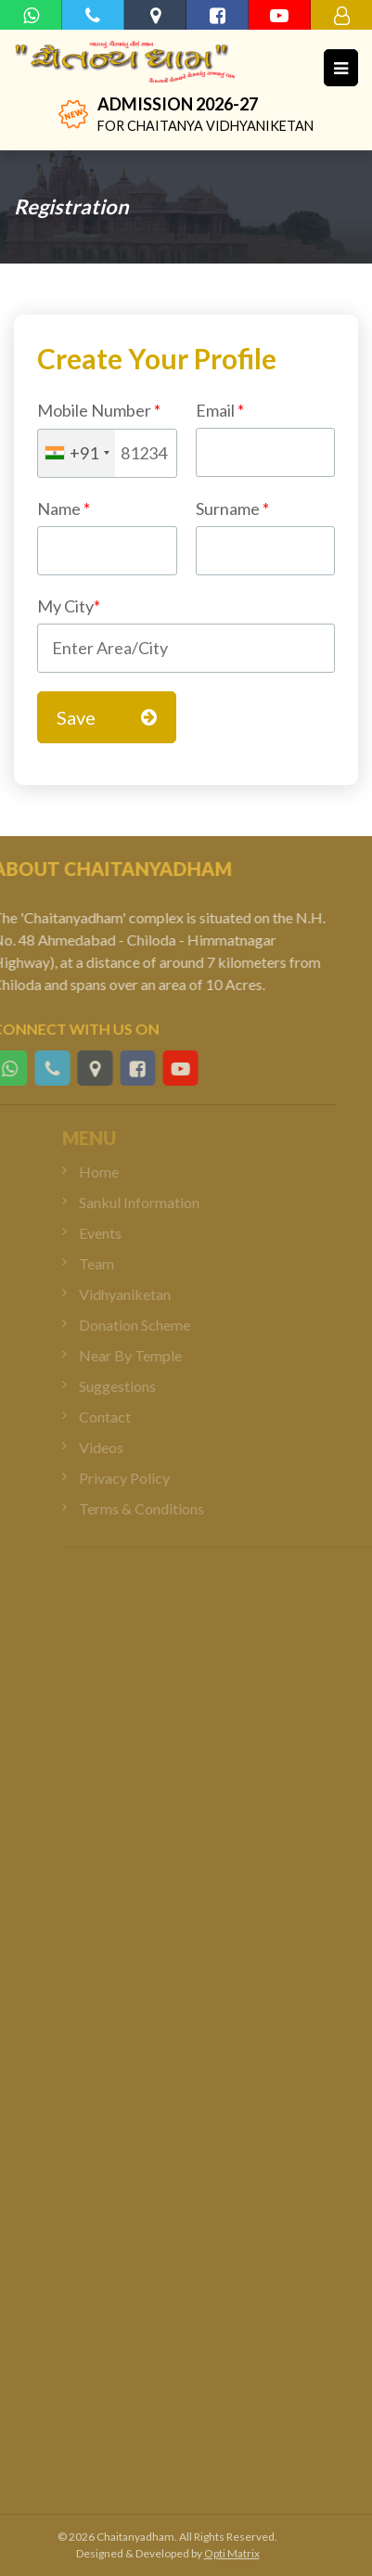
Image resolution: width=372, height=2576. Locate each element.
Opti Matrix (232, 2553)
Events (116, 1233)
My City (68, 606)
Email (266, 438)
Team (112, 1263)
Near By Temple (146, 1355)
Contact (121, 1416)
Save (107, 717)
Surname (266, 536)
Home (115, 1171)
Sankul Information (155, 1202)
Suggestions (133, 1386)
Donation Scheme (150, 1324)
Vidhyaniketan (140, 1294)
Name (63, 508)
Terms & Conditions (157, 1508)
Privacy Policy (140, 1478)
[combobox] (76, 453)
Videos (117, 1447)
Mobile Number (98, 410)
